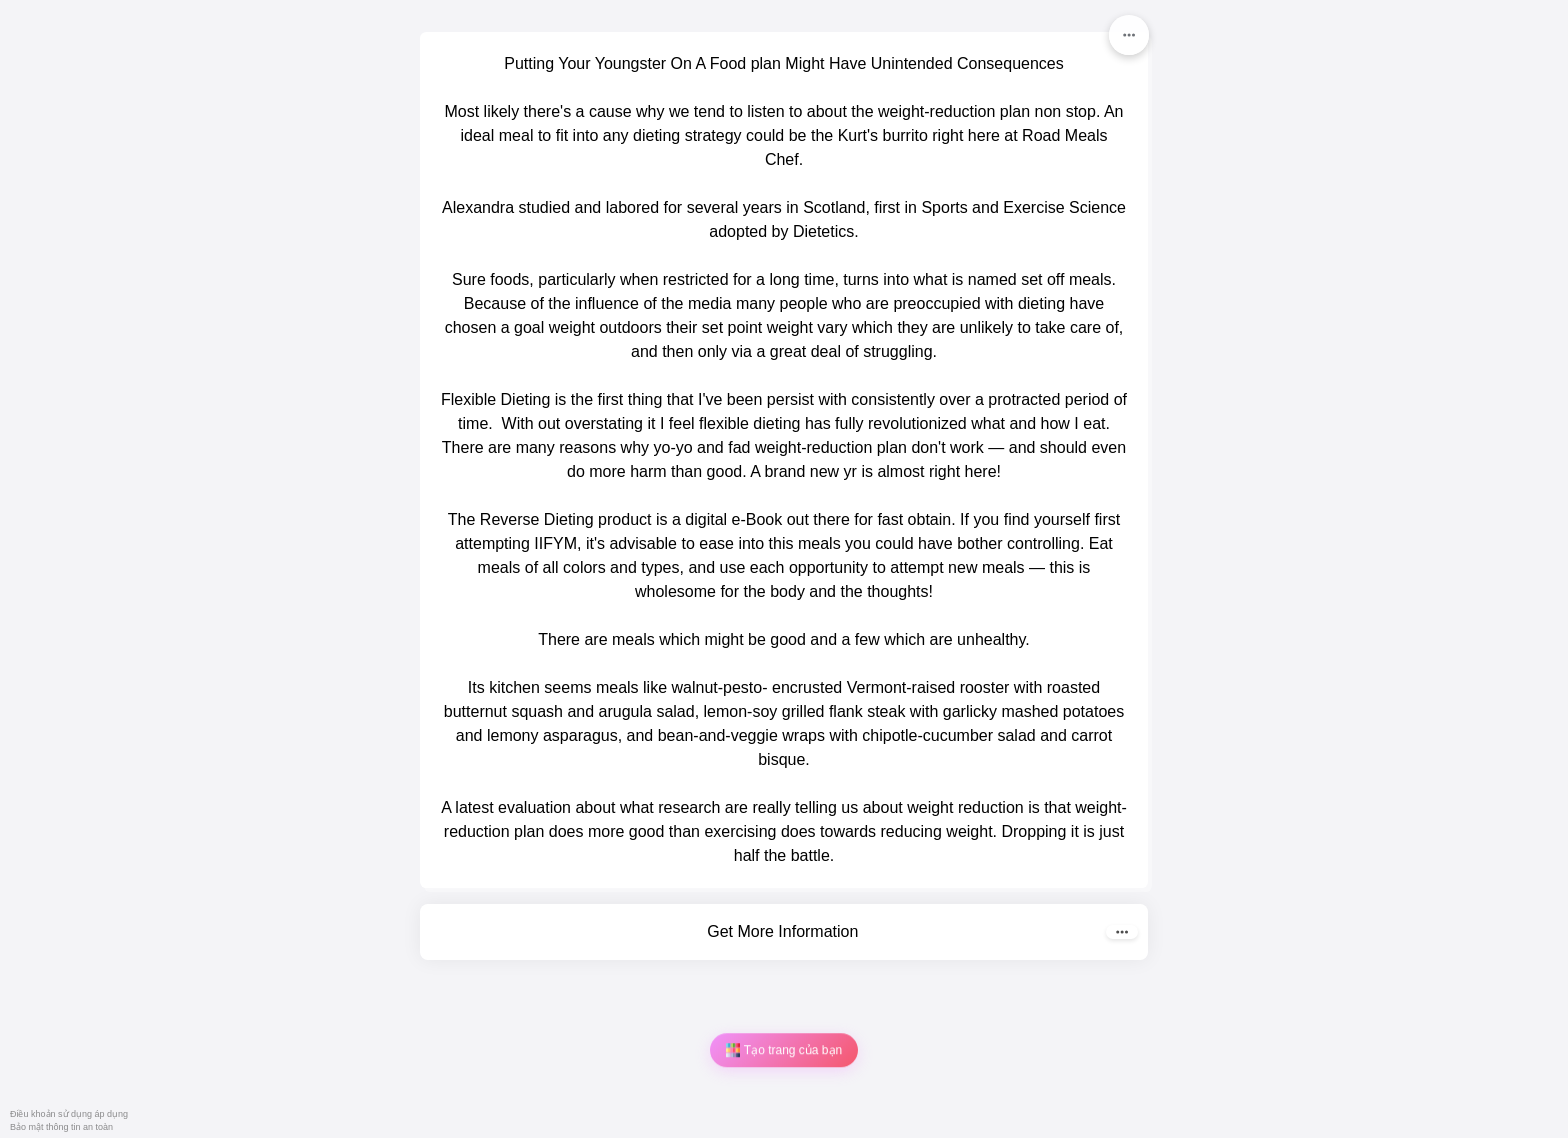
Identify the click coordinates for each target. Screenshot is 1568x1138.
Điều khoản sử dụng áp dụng (69, 1114)
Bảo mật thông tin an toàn (61, 1127)
